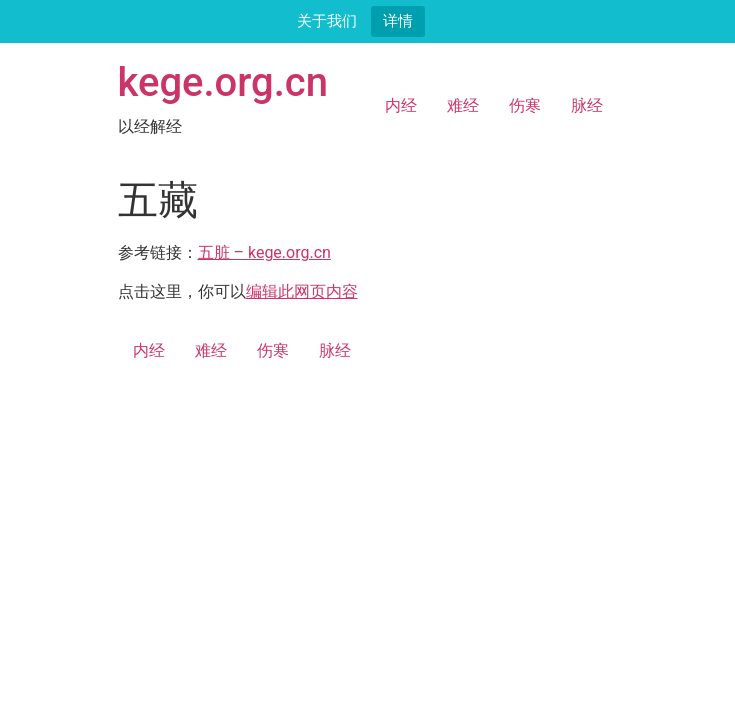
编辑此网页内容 (302, 291)
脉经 (587, 105)
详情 (398, 20)
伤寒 (525, 105)
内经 (401, 105)
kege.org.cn (223, 82)
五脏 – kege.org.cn (264, 252)
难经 (463, 105)
